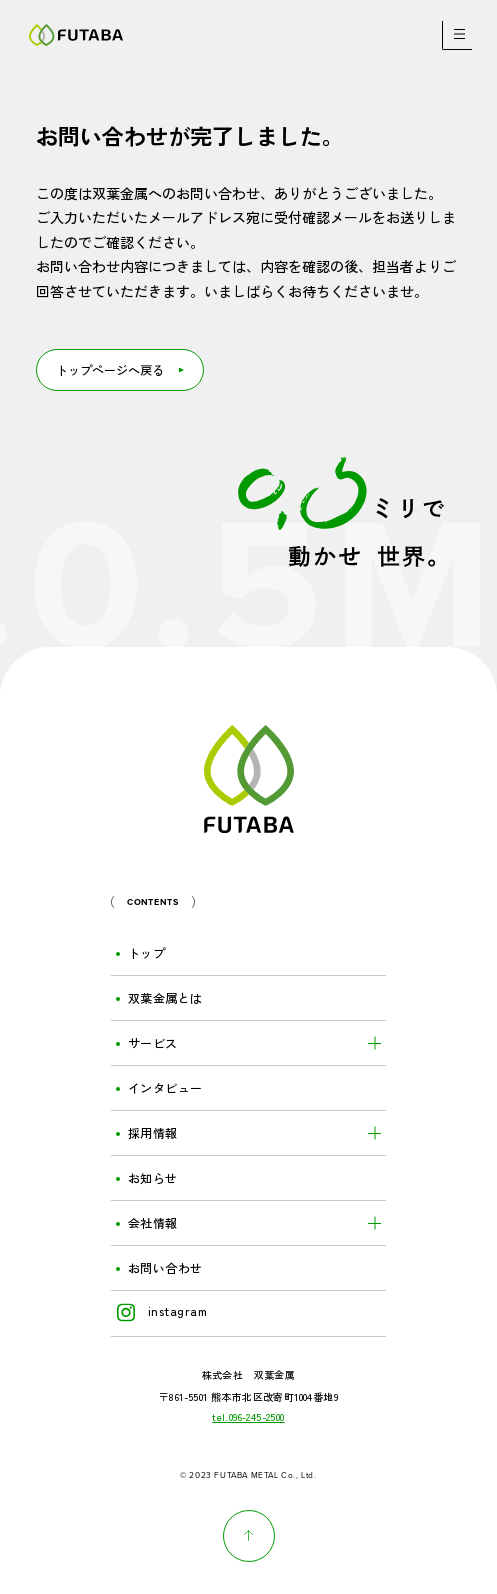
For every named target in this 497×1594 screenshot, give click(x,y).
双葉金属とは (165, 998)
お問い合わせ (165, 1268)
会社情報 (153, 1223)
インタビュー (165, 1088)
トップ (146, 953)
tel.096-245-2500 (248, 1417)
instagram (162, 1311)
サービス (153, 1043)
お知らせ (153, 1178)
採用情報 (153, 1133)
